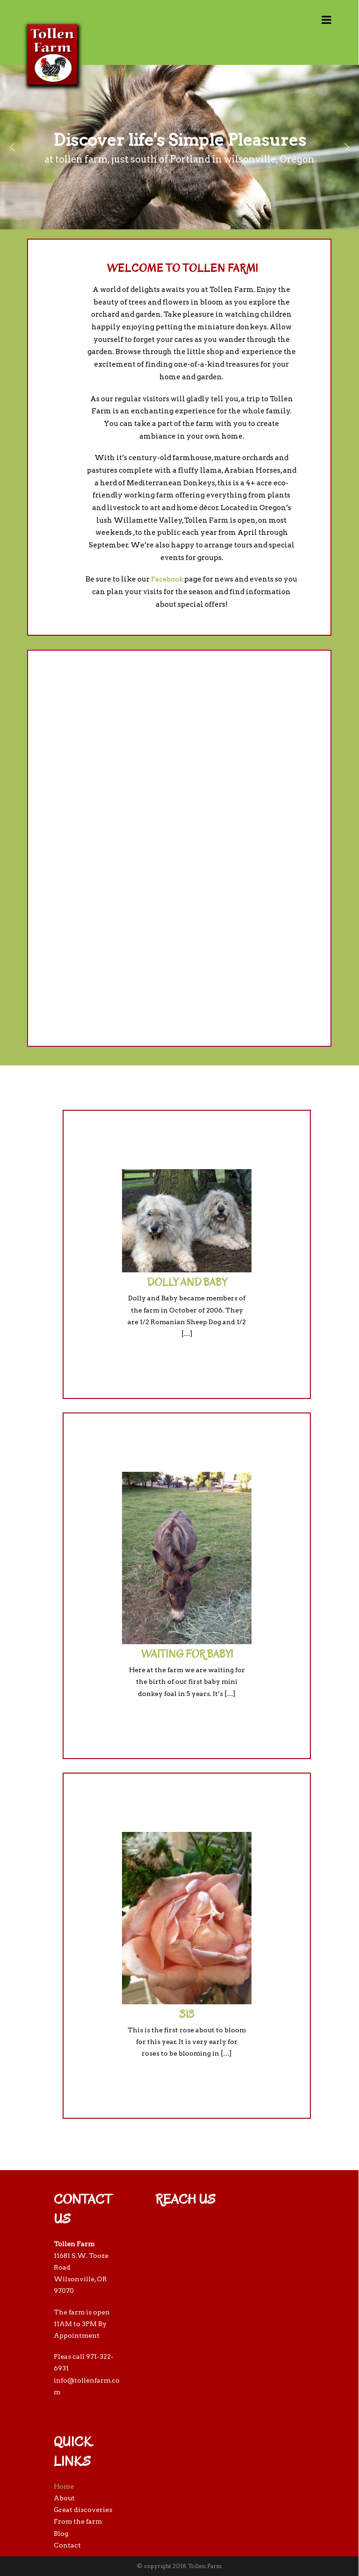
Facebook (167, 579)
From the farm (78, 2521)
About (64, 2498)
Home (64, 2486)
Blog (61, 2533)
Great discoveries (83, 2509)
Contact (67, 2545)
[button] (12, 147)
